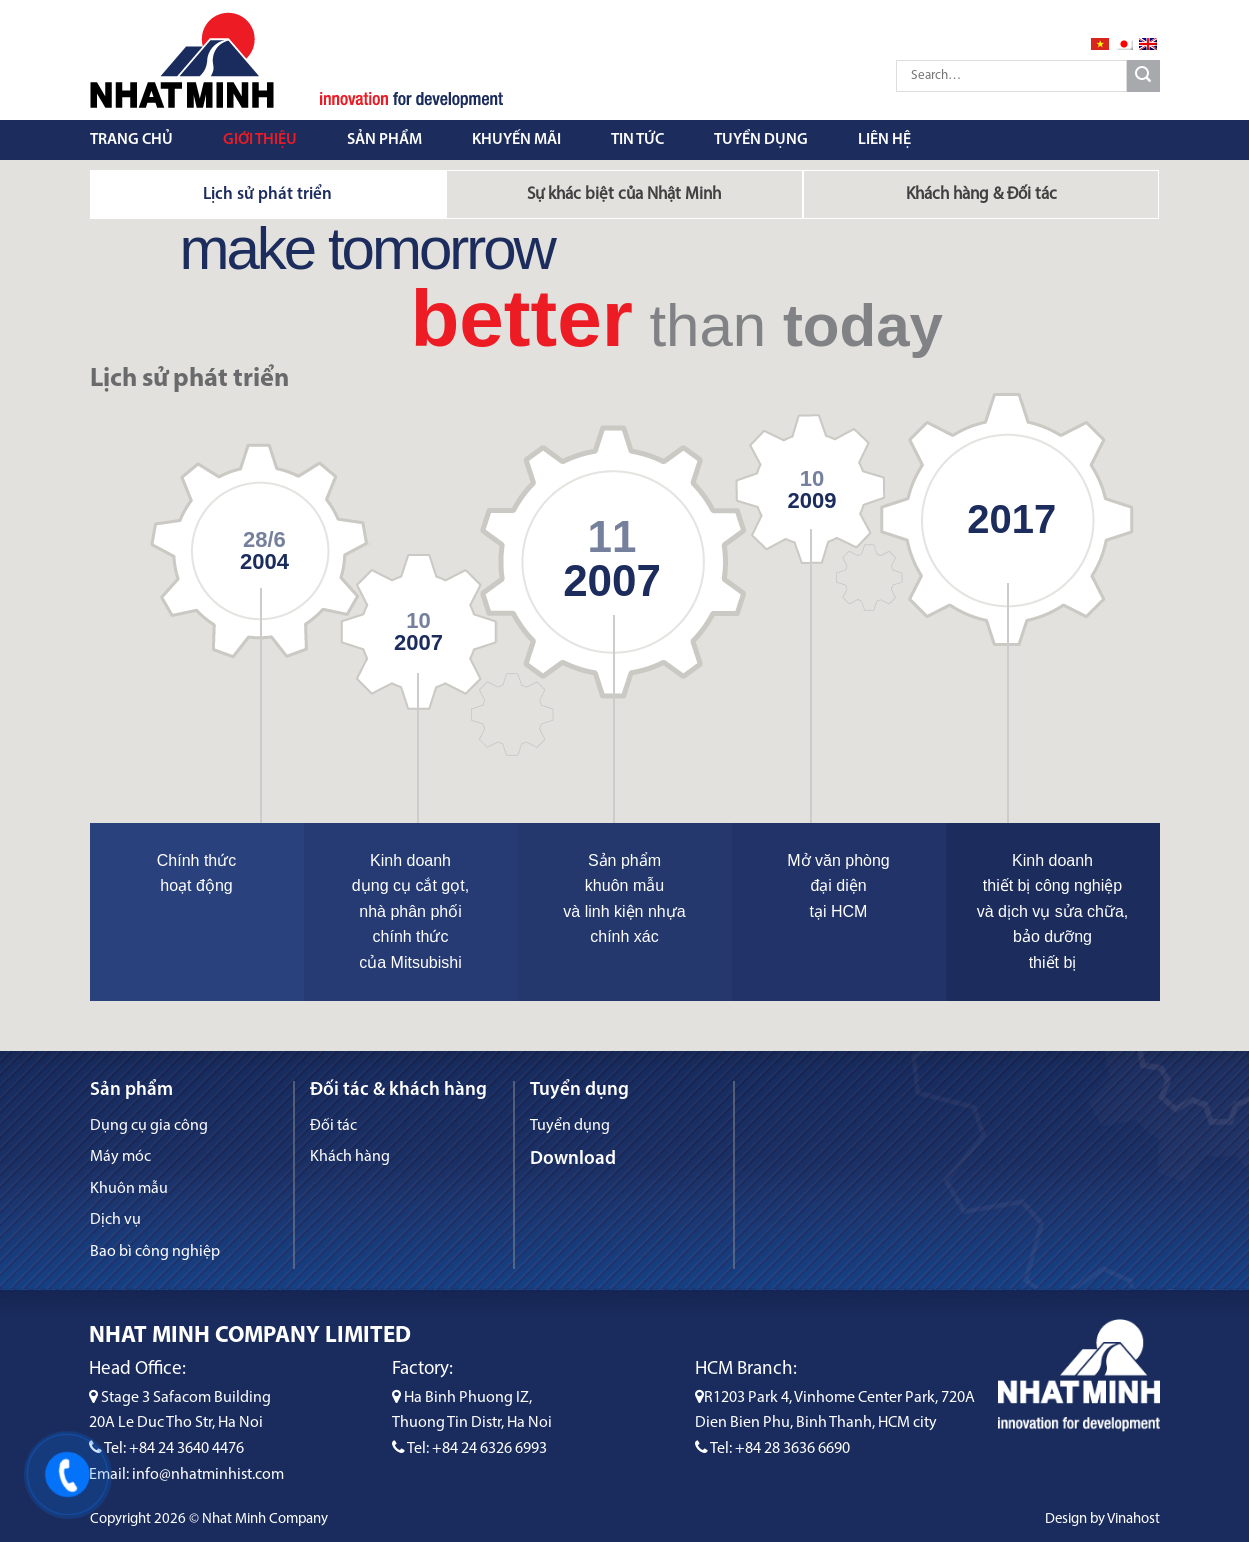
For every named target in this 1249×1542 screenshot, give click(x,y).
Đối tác (333, 1126)
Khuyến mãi (516, 140)
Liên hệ (884, 140)
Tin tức (637, 140)
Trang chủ (131, 140)
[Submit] (1143, 76)
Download (573, 1159)
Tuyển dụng (761, 140)
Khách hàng (350, 1157)
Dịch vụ (115, 1220)
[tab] (268, 194)
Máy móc (120, 1157)
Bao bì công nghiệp (155, 1252)
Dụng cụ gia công (149, 1126)
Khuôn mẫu (129, 1189)
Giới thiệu (260, 140)
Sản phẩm (384, 140)
